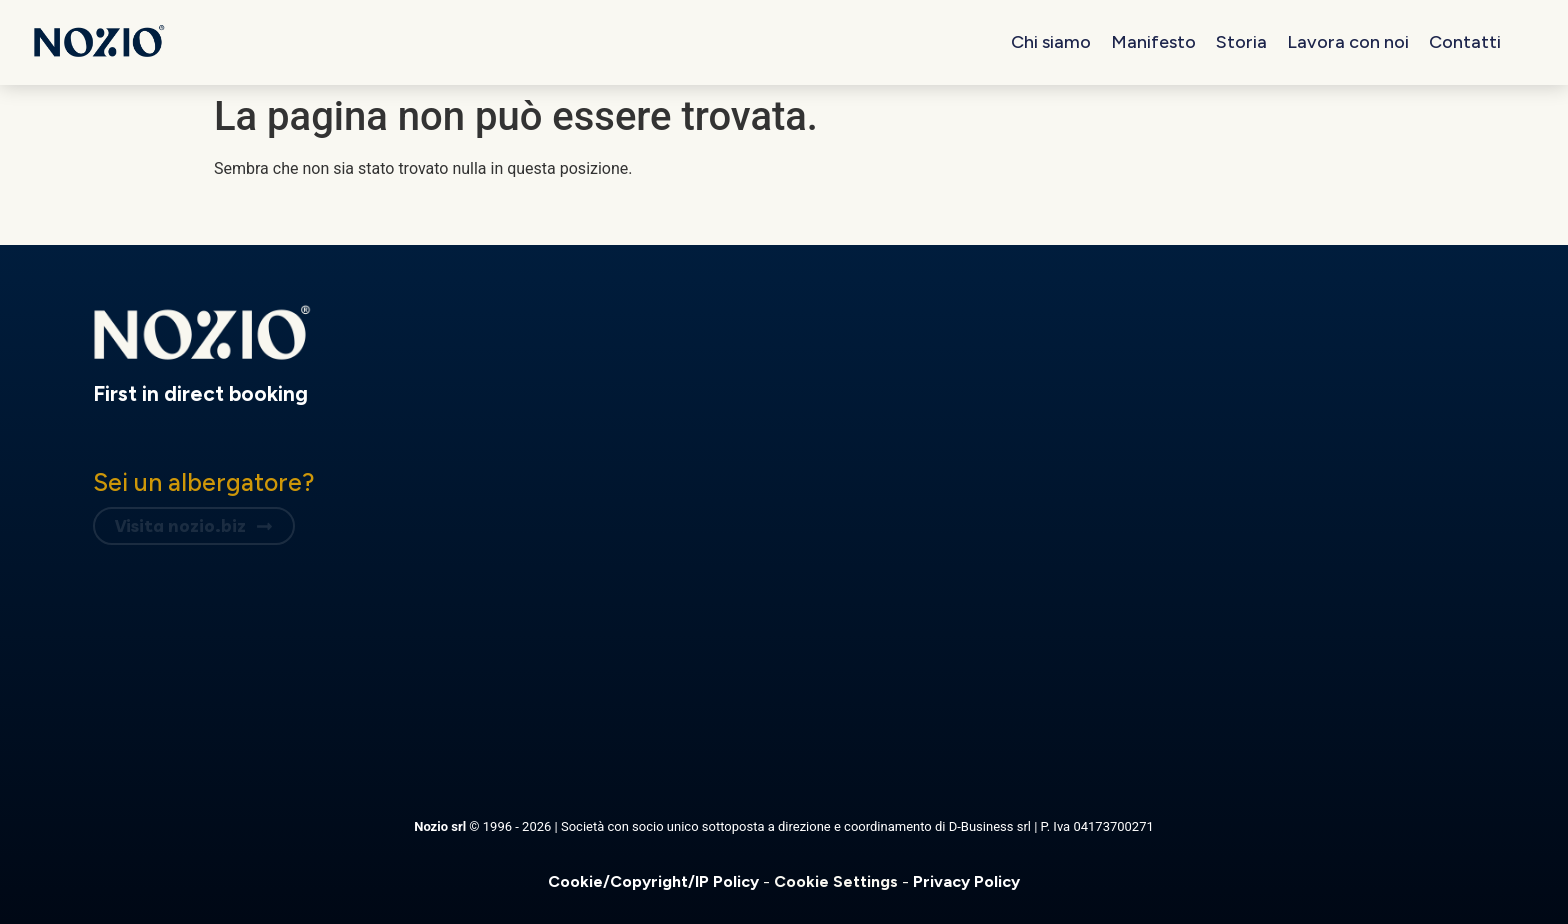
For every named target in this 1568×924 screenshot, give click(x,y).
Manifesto (1153, 42)
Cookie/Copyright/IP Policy (655, 881)
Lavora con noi (1348, 42)
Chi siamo (1051, 42)
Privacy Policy (966, 881)
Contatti (1465, 42)
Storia (1241, 42)
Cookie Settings (838, 881)
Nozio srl (441, 826)
